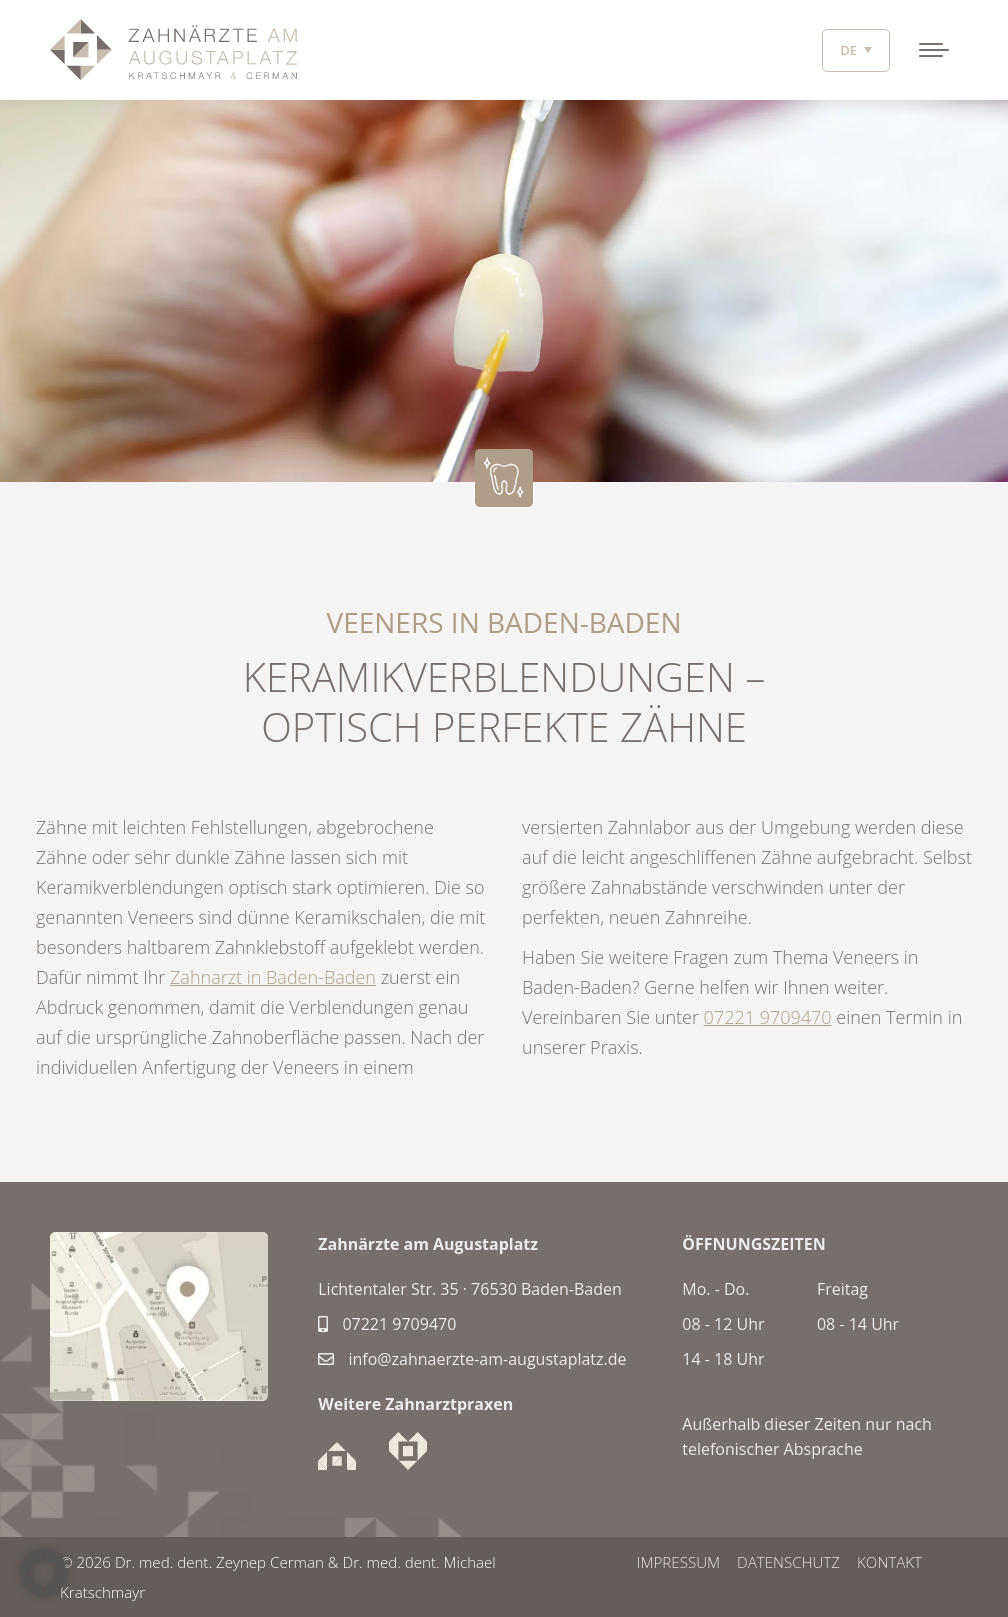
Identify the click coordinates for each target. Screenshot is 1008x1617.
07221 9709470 (768, 1017)
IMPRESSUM (676, 1562)
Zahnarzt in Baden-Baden (273, 977)
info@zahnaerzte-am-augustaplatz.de (472, 1359)
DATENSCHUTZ (788, 1562)
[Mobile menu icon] (934, 50)
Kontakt (890, 1562)
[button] (44, 1573)
